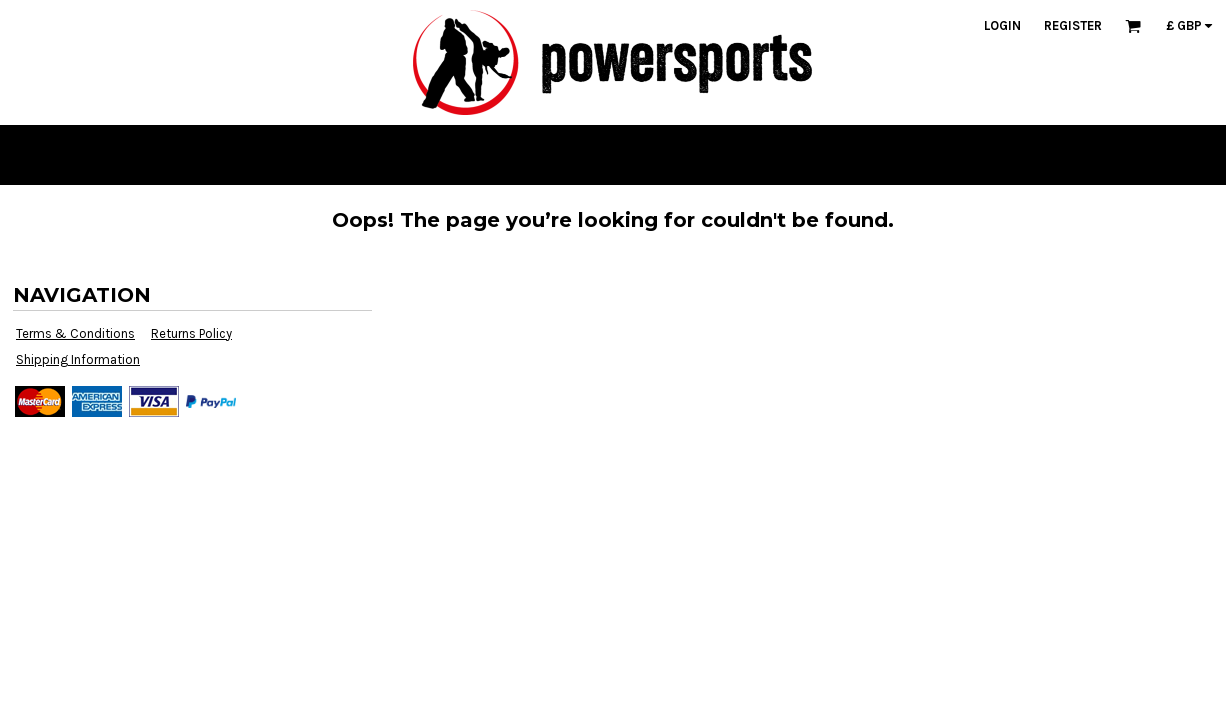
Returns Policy (191, 333)
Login (1002, 25)
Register (1073, 25)
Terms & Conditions (75, 333)
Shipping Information (78, 359)
